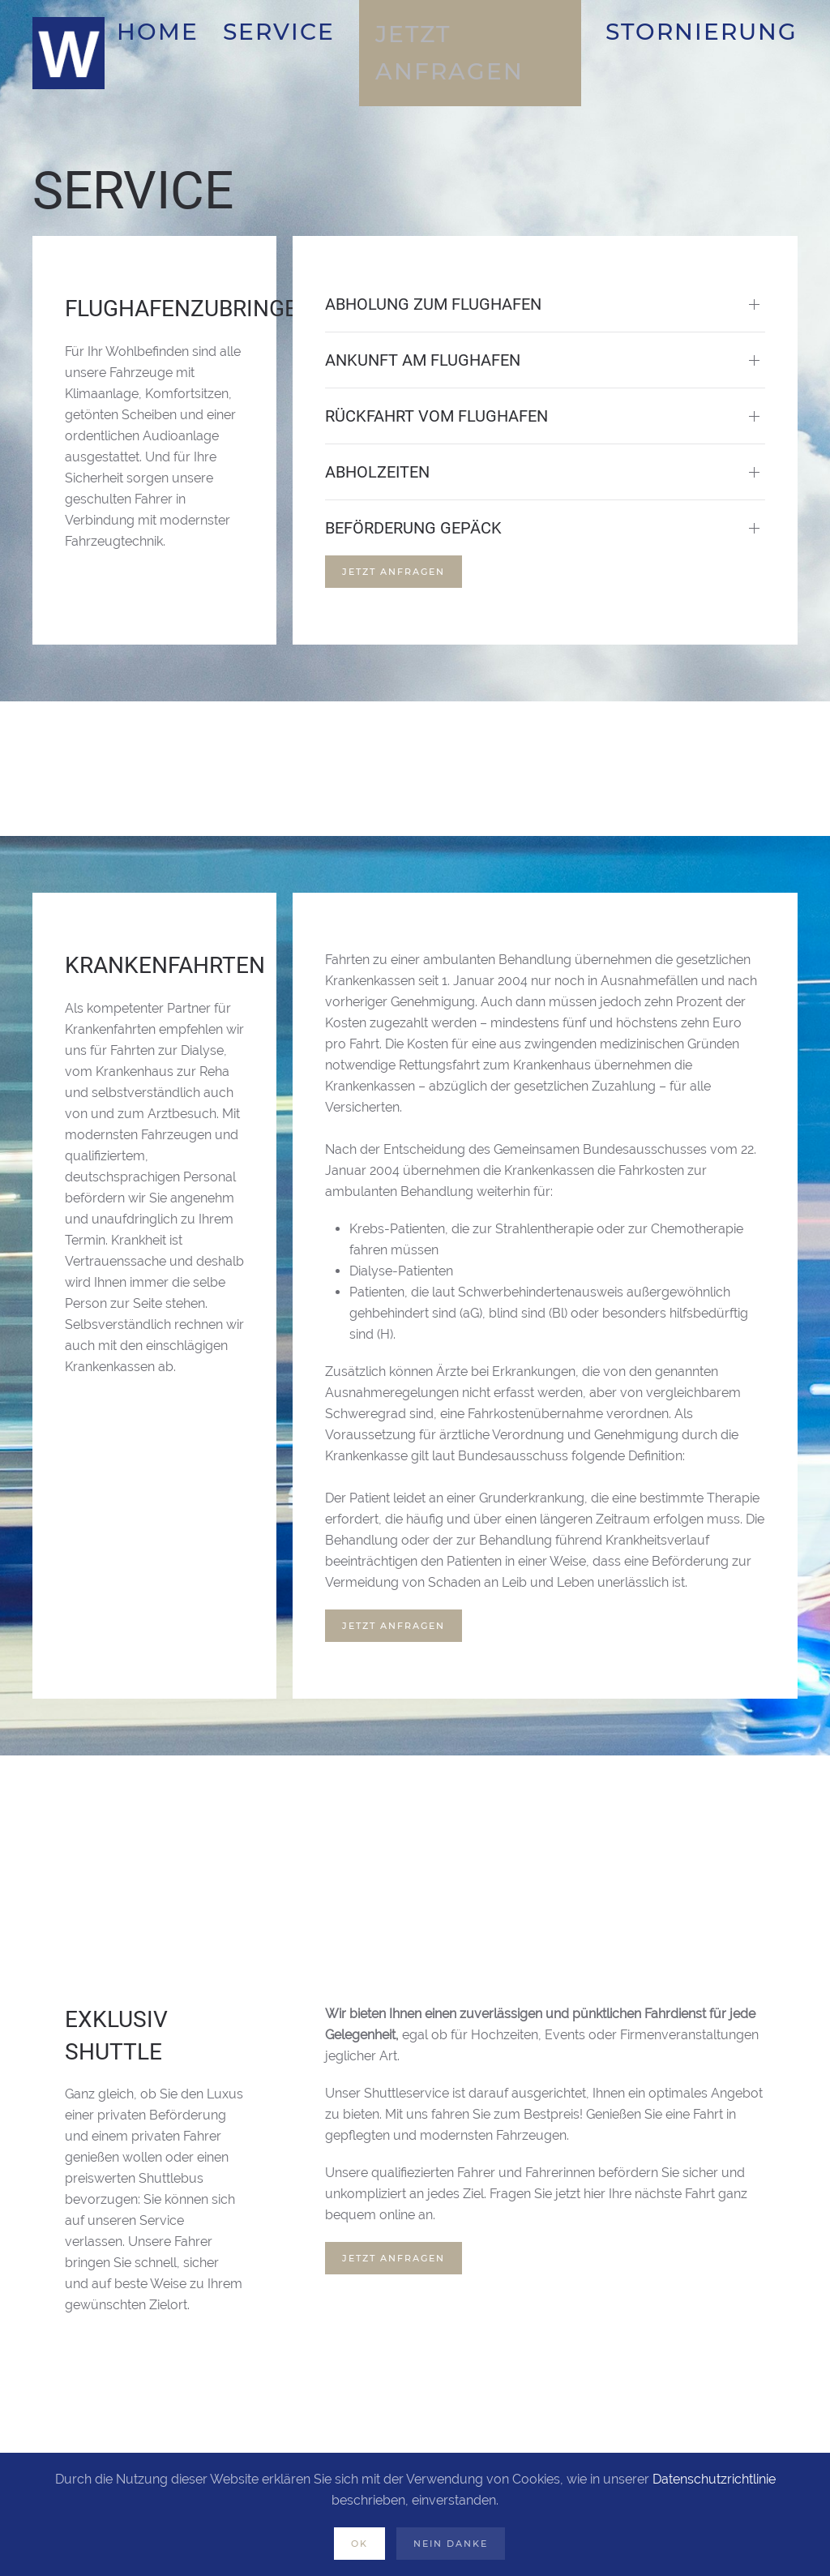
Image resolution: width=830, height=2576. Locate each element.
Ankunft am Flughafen (422, 360)
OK (359, 2543)
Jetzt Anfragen (393, 571)
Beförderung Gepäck (413, 528)
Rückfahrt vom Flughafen (436, 416)
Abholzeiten (377, 472)
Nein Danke (450, 2543)
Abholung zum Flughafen (433, 304)
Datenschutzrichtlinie (714, 2479)
